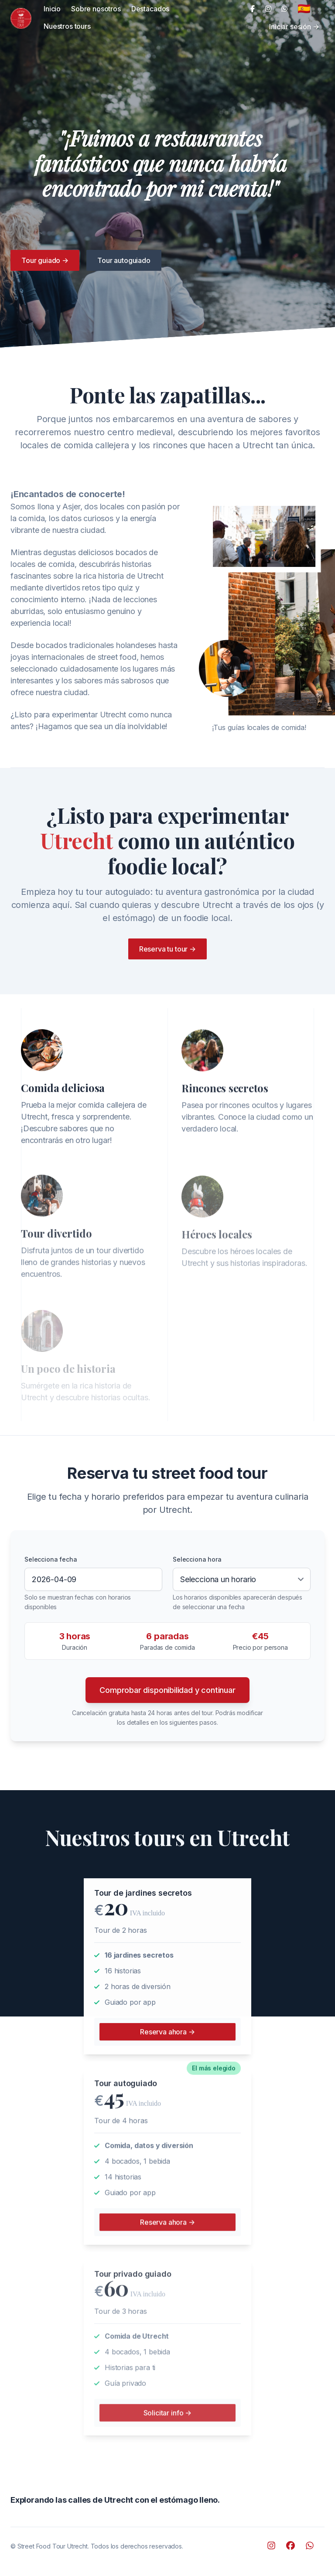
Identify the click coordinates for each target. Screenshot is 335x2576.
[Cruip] (20, 18)
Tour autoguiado (123, 260)
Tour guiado (44, 260)
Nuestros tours (67, 26)
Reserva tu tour (167, 949)
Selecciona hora (197, 1559)
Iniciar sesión (294, 26)
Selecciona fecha (50, 1559)
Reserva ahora (167, 2035)
